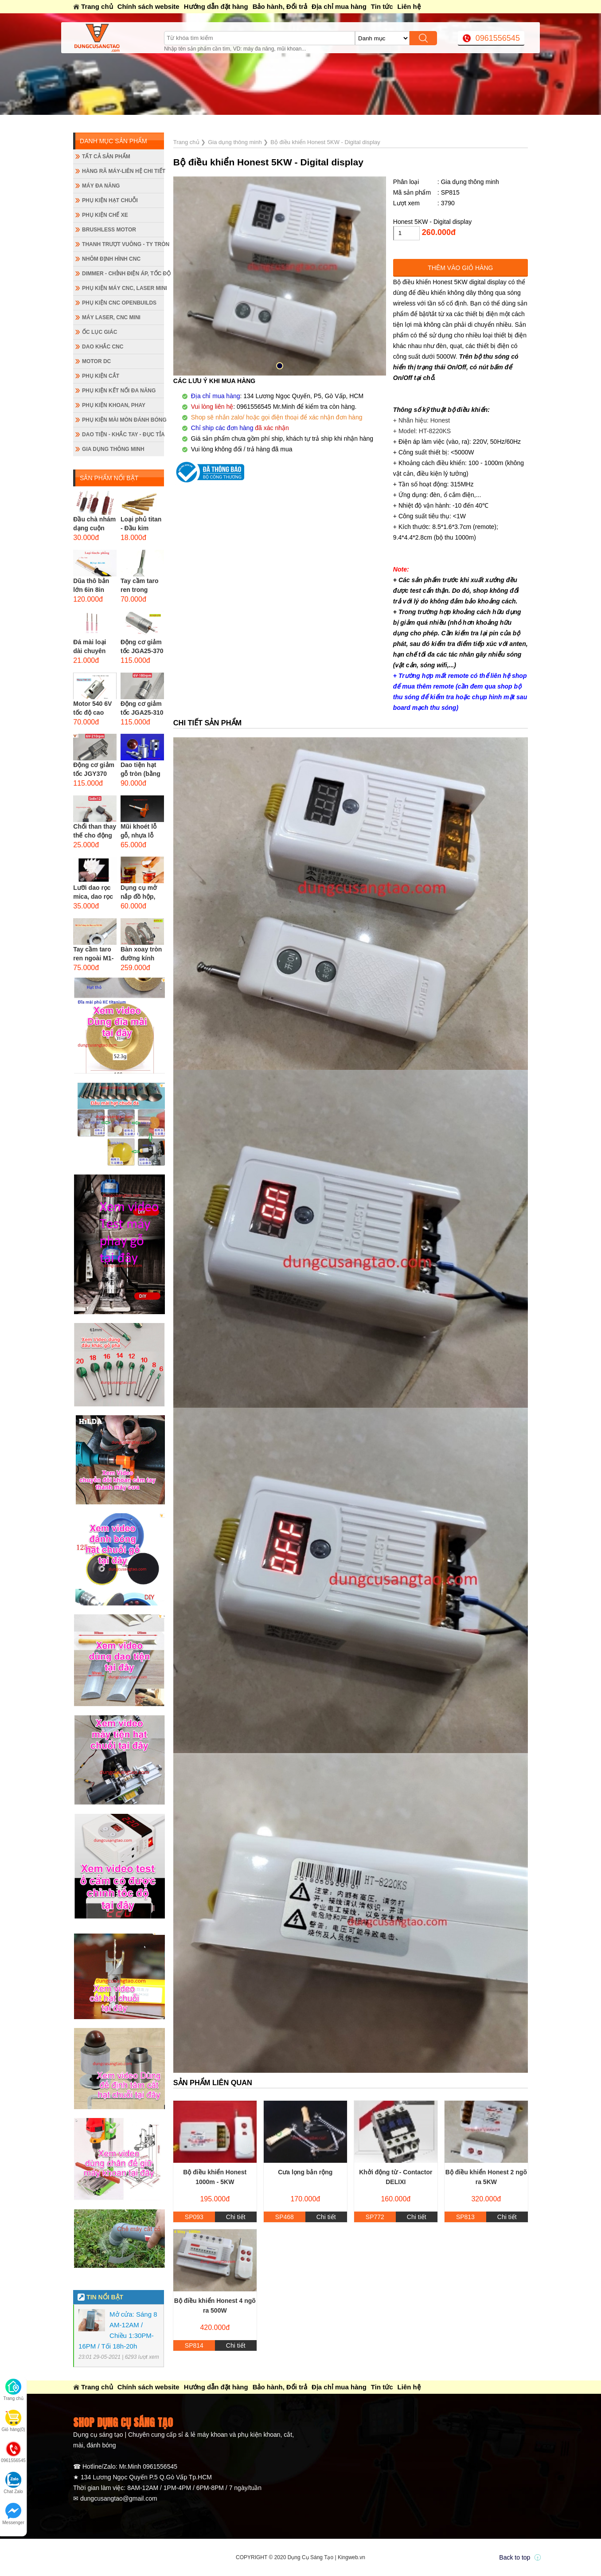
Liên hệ (409, 6)
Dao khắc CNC (102, 347)
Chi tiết (236, 2216)
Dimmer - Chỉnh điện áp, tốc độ (123, 273)
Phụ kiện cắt (100, 376)
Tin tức (382, 6)
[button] (279, 365)
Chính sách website (148, 6)
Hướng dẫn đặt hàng (216, 6)
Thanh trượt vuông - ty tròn (123, 244)
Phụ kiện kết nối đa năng (119, 391)
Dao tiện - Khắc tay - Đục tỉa (123, 434)
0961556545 (498, 38)
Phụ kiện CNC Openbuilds (119, 303)
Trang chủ (97, 6)
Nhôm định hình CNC (111, 259)
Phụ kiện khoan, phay (113, 405)
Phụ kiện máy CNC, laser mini (123, 288)
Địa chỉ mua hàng (339, 6)
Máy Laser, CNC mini (111, 317)
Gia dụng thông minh (113, 449)
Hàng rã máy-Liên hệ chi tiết (123, 171)
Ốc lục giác (99, 332)
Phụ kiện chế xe (105, 215)
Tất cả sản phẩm (106, 156)
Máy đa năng (101, 186)
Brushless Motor (109, 230)
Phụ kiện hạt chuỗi (110, 200)
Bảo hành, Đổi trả (280, 6)
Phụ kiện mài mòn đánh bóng (123, 420)
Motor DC (96, 361)
